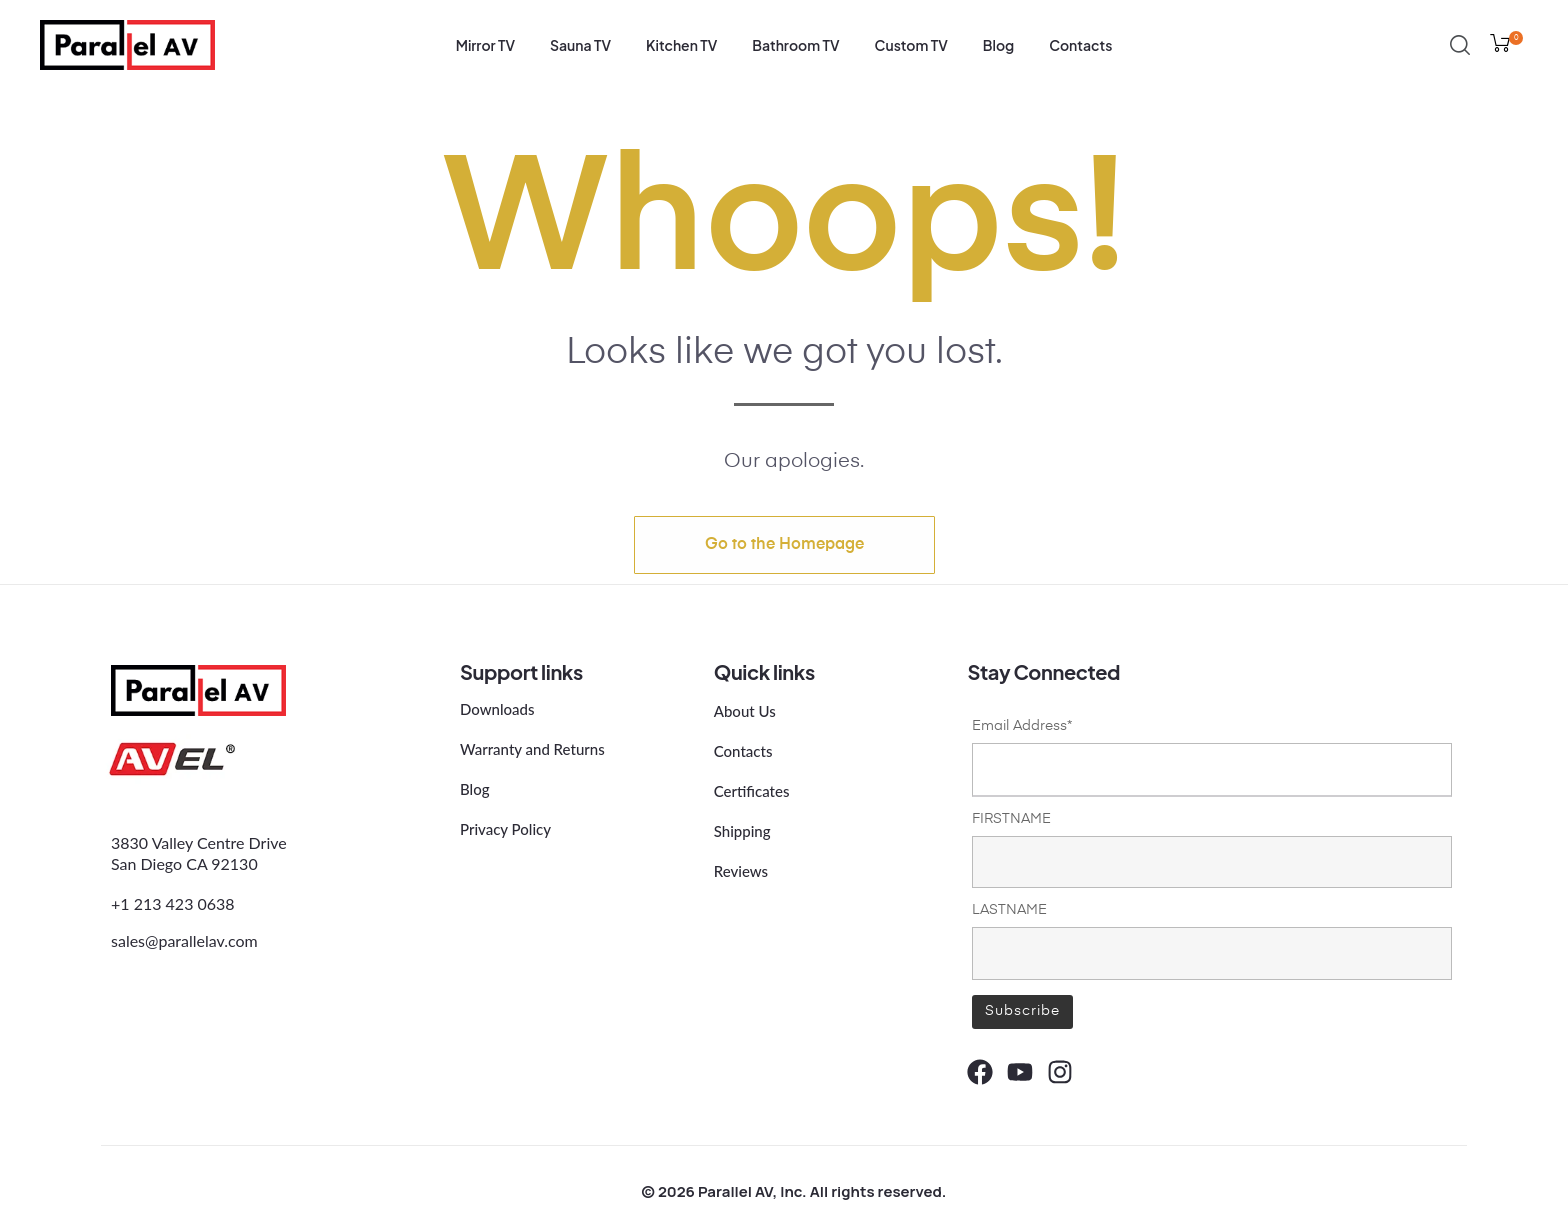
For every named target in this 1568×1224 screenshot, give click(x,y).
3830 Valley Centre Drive (199, 842)
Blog (998, 45)
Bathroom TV (795, 45)
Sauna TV (580, 45)
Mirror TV (485, 45)
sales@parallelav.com (184, 939)
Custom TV (911, 45)
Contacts (1080, 45)
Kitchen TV (681, 45)
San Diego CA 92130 (184, 863)
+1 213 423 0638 (173, 902)
